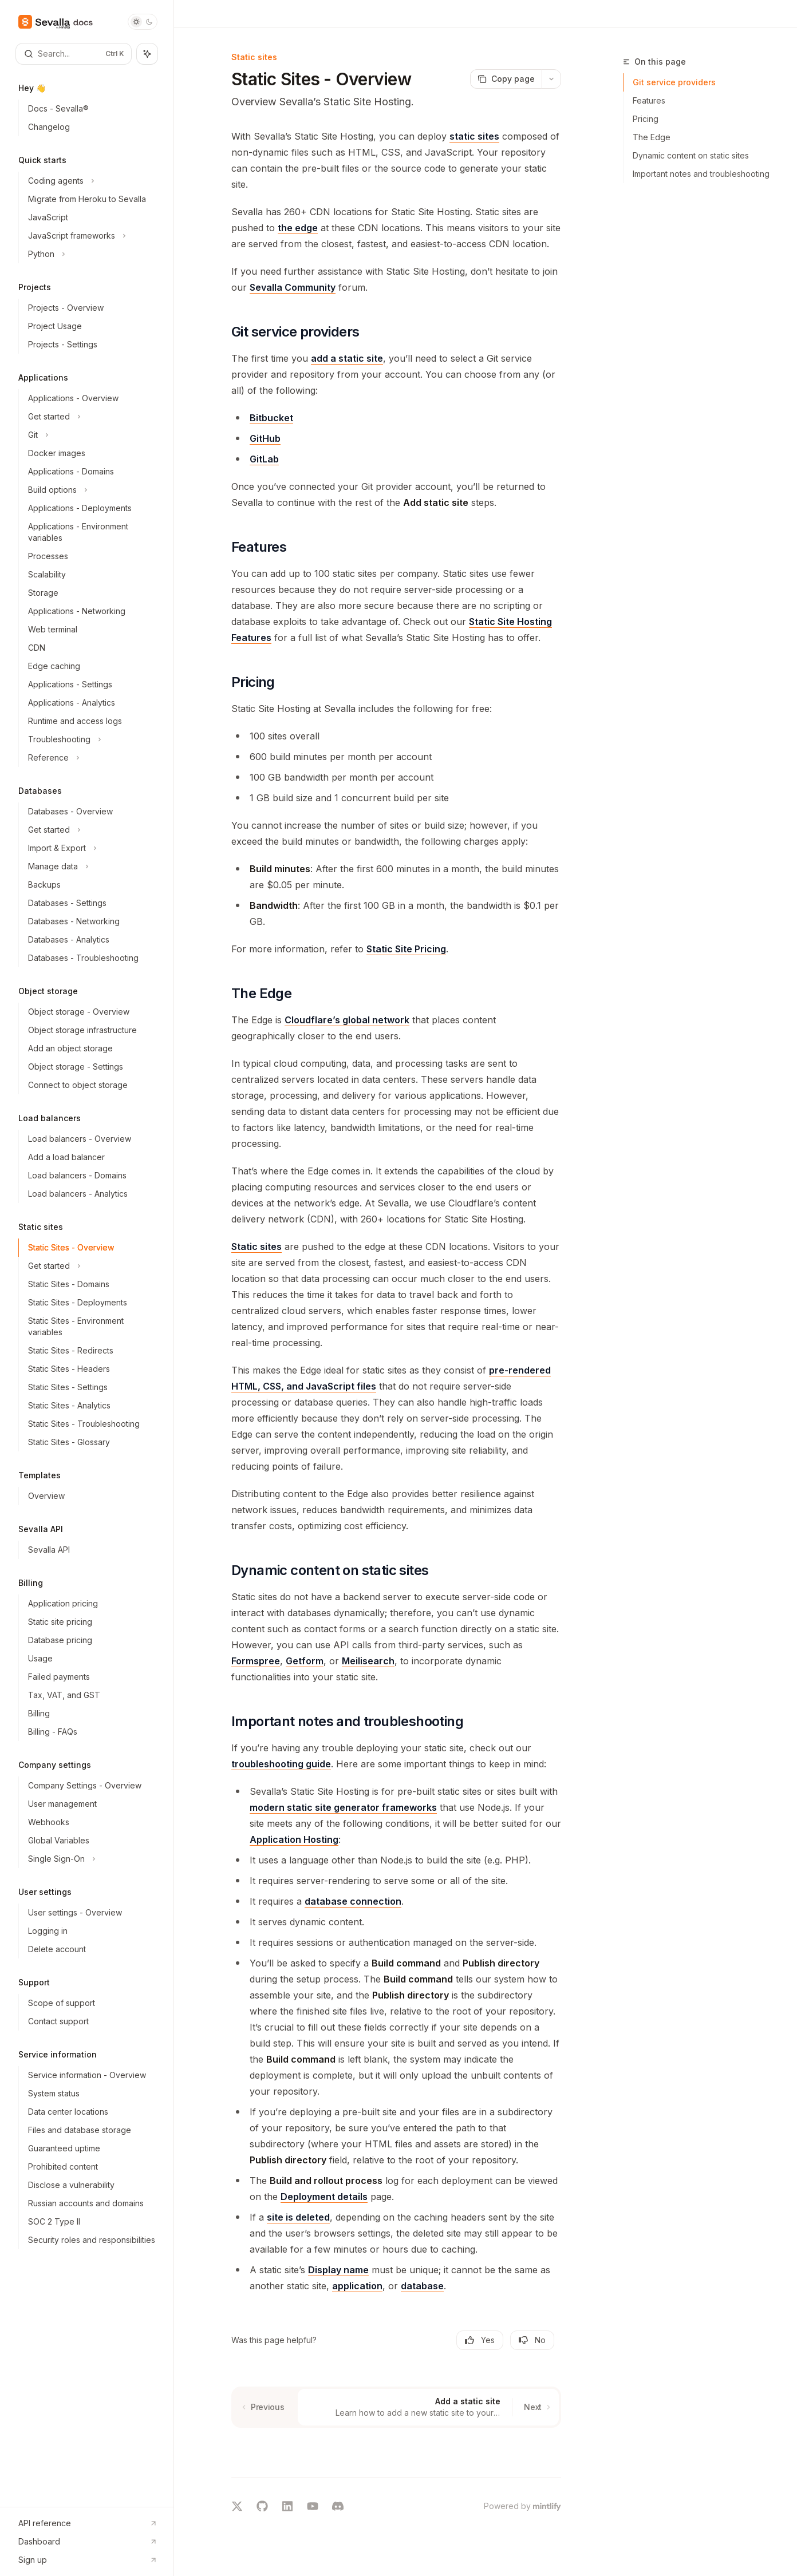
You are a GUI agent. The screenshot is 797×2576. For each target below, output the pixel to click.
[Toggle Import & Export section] (91, 848)
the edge (298, 228)
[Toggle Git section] (91, 435)
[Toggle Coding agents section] (91, 181)
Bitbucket (271, 418)
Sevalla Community (293, 287)
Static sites (256, 1246)
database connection (353, 1901)
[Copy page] (506, 79)
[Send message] (548, 2452)
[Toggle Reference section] (91, 758)
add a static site (347, 358)
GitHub (265, 438)
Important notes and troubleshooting (701, 174)
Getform (304, 1661)
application (357, 2286)
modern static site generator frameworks (343, 1807)
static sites (474, 136)
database (422, 2286)
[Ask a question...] (396, 2446)
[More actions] (551, 79)
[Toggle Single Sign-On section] (91, 1859)
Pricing (645, 119)
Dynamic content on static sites (691, 155)
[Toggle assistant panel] (147, 53)
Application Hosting (294, 1839)
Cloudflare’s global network (347, 1020)
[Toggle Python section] (91, 254)
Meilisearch (368, 1661)
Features (649, 100)
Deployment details (324, 2196)
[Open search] (73, 53)
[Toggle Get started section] (91, 416)
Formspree (255, 1661)
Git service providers (674, 82)
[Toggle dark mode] (142, 22)
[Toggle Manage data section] (91, 866)
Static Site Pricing (406, 949)
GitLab (264, 459)
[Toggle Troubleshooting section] (91, 739)
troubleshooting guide (281, 1764)
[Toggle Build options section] (91, 490)
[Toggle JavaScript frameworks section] (91, 236)
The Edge (651, 137)
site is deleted (298, 2217)
